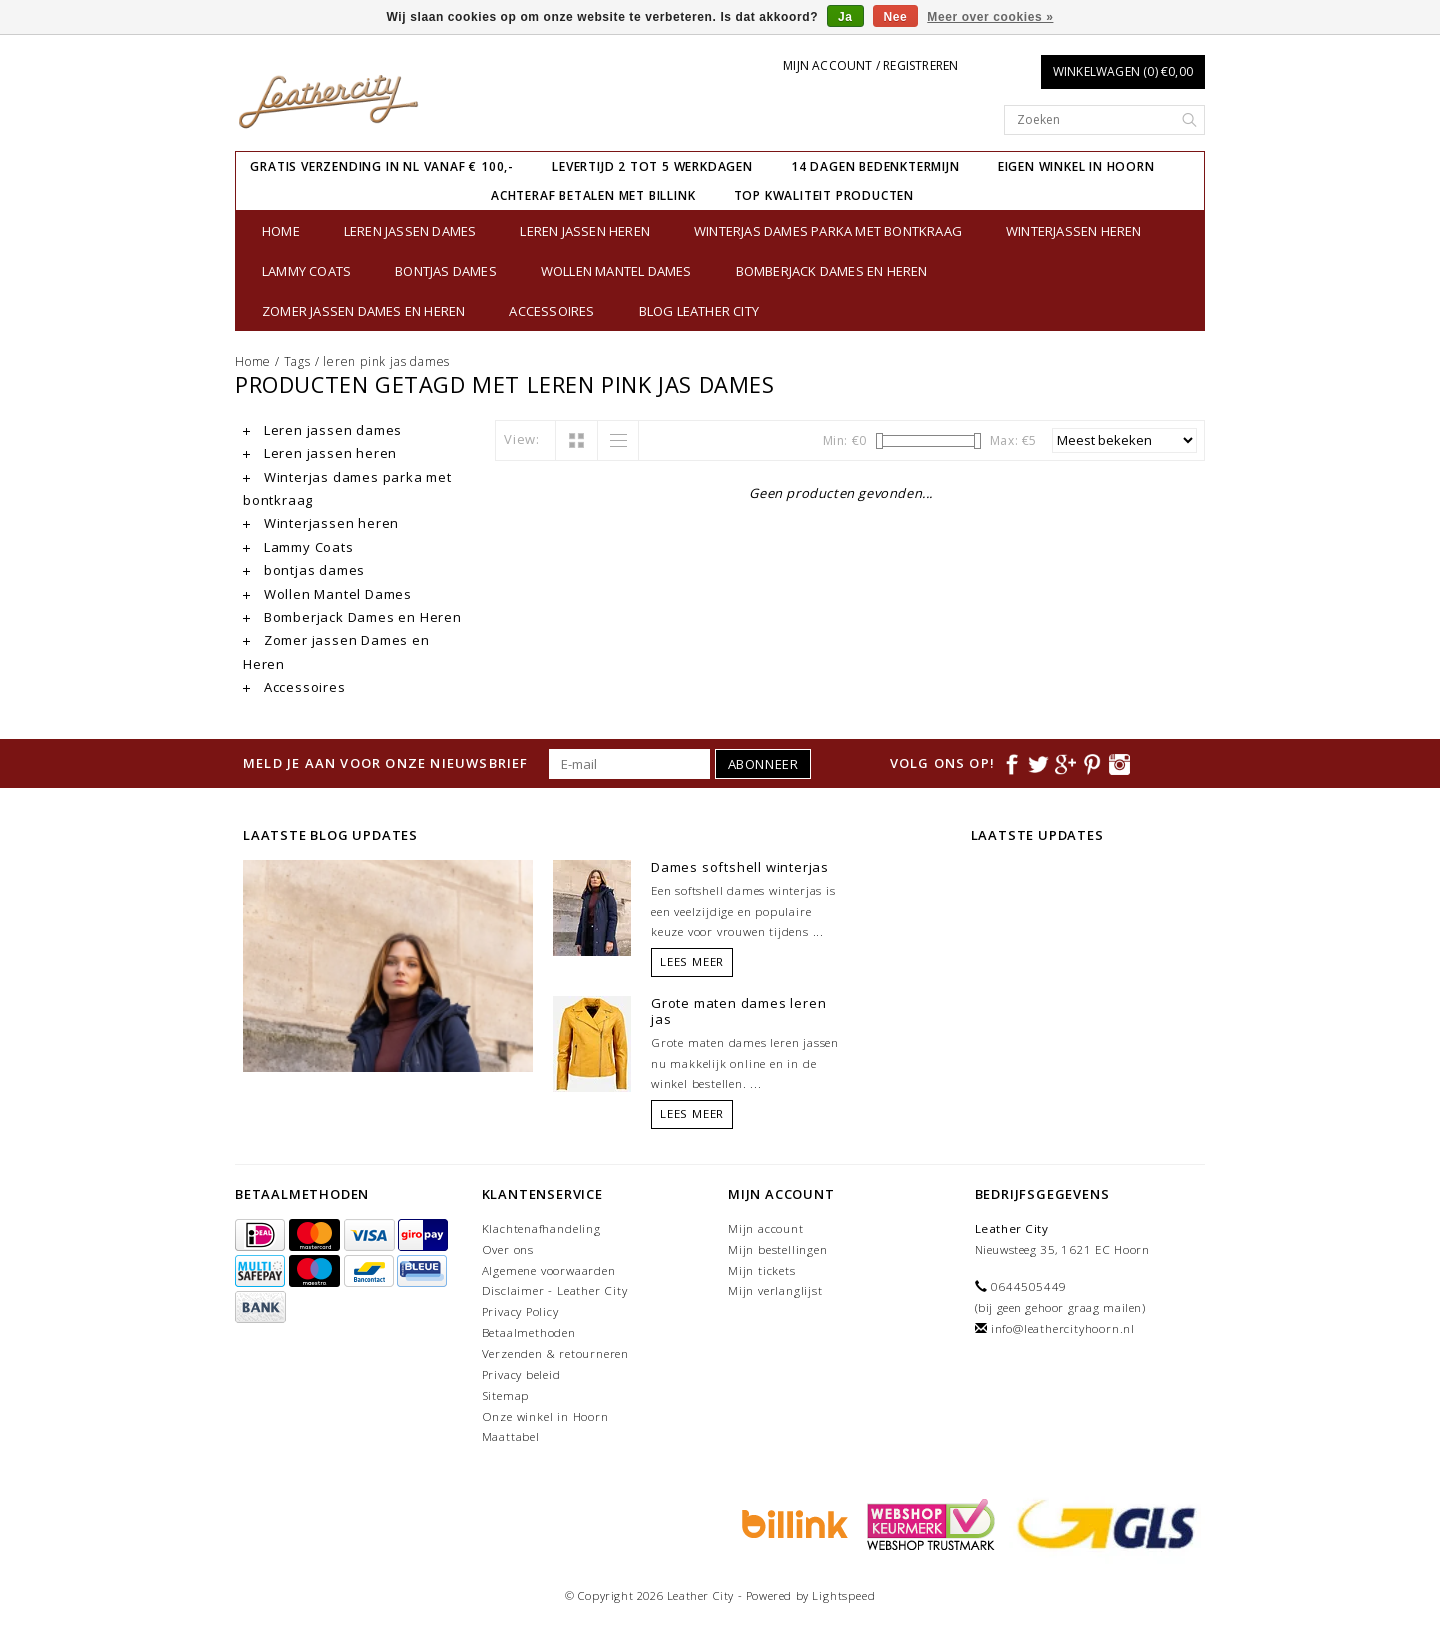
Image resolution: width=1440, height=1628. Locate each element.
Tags (297, 361)
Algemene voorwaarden (549, 1270)
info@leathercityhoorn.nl (1063, 1328)
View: (522, 439)
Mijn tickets (762, 1270)
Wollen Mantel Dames (616, 271)
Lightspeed (843, 1595)
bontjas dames (446, 271)
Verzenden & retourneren (555, 1353)
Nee (896, 17)
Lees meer (692, 961)
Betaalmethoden (529, 1332)
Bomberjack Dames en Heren (832, 271)
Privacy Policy (520, 1311)
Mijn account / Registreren (870, 65)
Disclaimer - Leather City (555, 1290)
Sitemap (506, 1395)
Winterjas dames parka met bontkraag (828, 231)
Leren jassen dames (410, 231)
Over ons (508, 1249)
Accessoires (551, 311)
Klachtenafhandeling (541, 1228)
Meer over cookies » (990, 17)
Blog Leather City (699, 311)
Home (281, 231)
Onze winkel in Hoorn (545, 1416)
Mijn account (766, 1228)
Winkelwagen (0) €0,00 (1123, 71)
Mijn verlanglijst (775, 1290)
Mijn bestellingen (778, 1249)
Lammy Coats (306, 271)
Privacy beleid (521, 1374)
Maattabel (511, 1436)
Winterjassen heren (1074, 231)
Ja (845, 17)
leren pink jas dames (386, 361)
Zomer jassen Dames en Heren (363, 311)
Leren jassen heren (585, 231)
